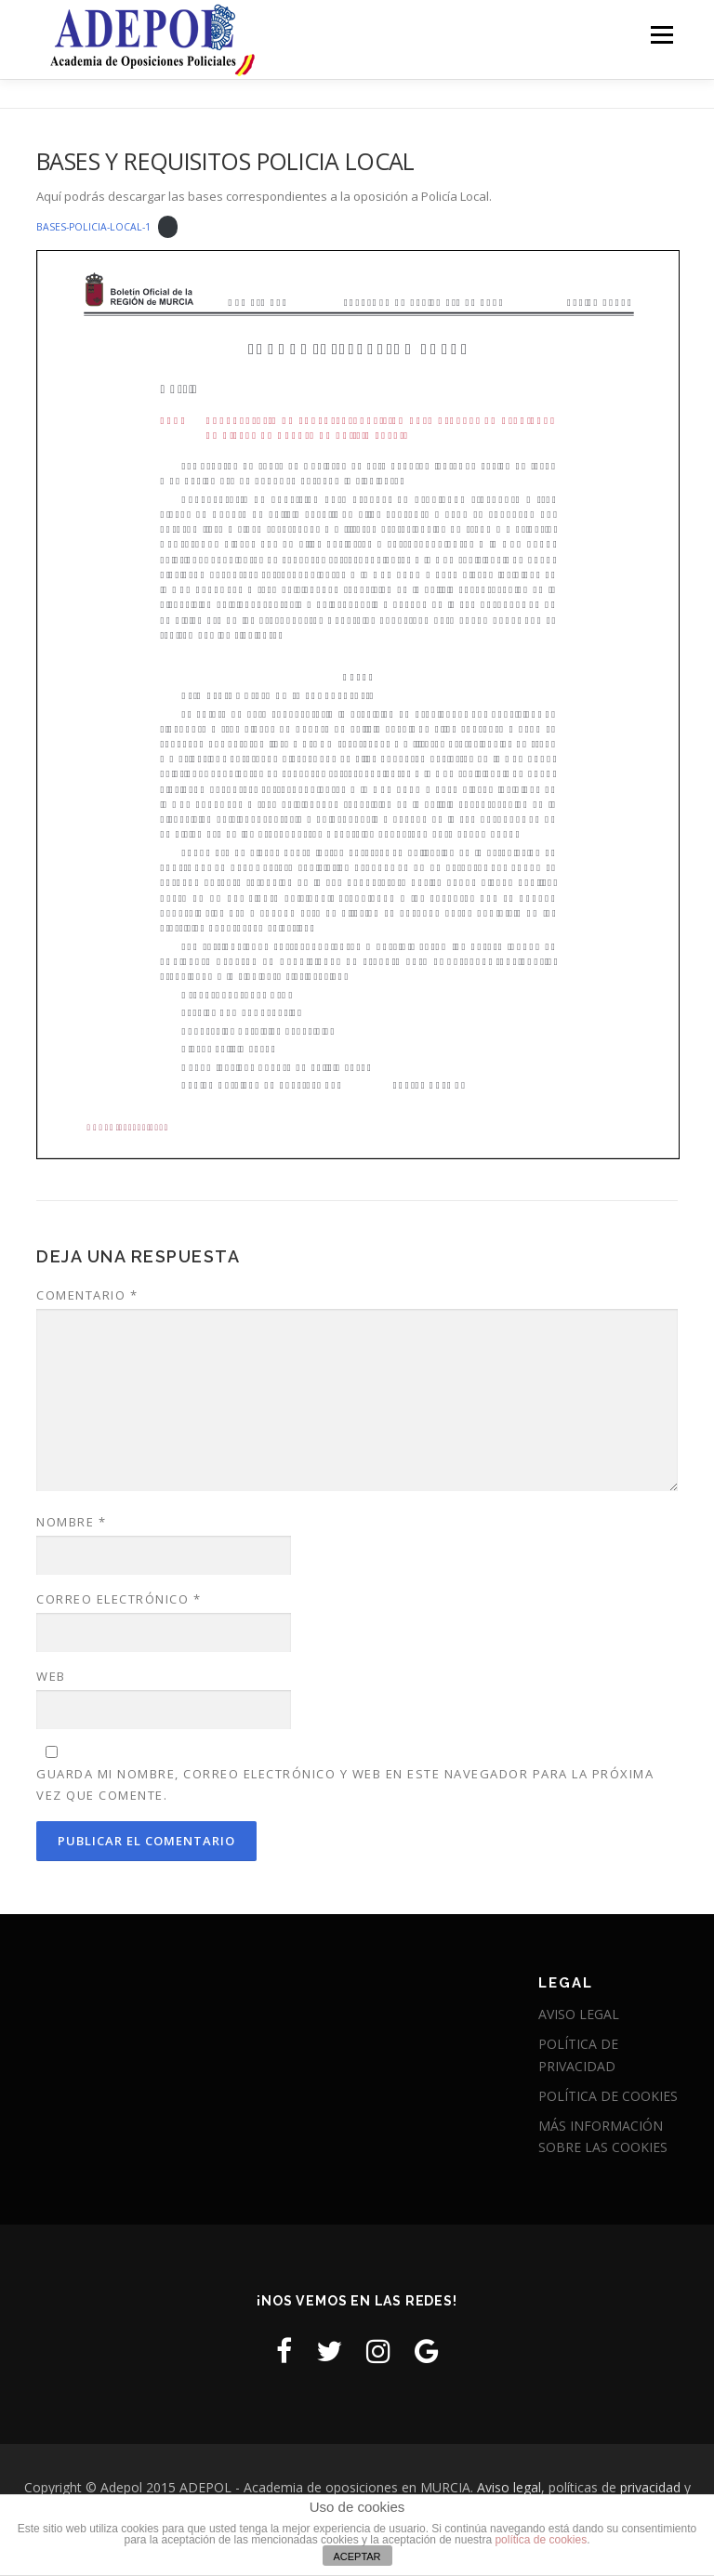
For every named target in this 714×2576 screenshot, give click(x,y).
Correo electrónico (118, 1599)
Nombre (71, 1521)
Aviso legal (509, 2487)
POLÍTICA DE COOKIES (608, 2096)
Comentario (87, 1295)
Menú (661, 34)
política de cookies (541, 2539)
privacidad (650, 2487)
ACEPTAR (356, 2556)
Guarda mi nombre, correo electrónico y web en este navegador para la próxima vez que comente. (345, 1784)
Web (51, 1676)
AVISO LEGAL (578, 2014)
